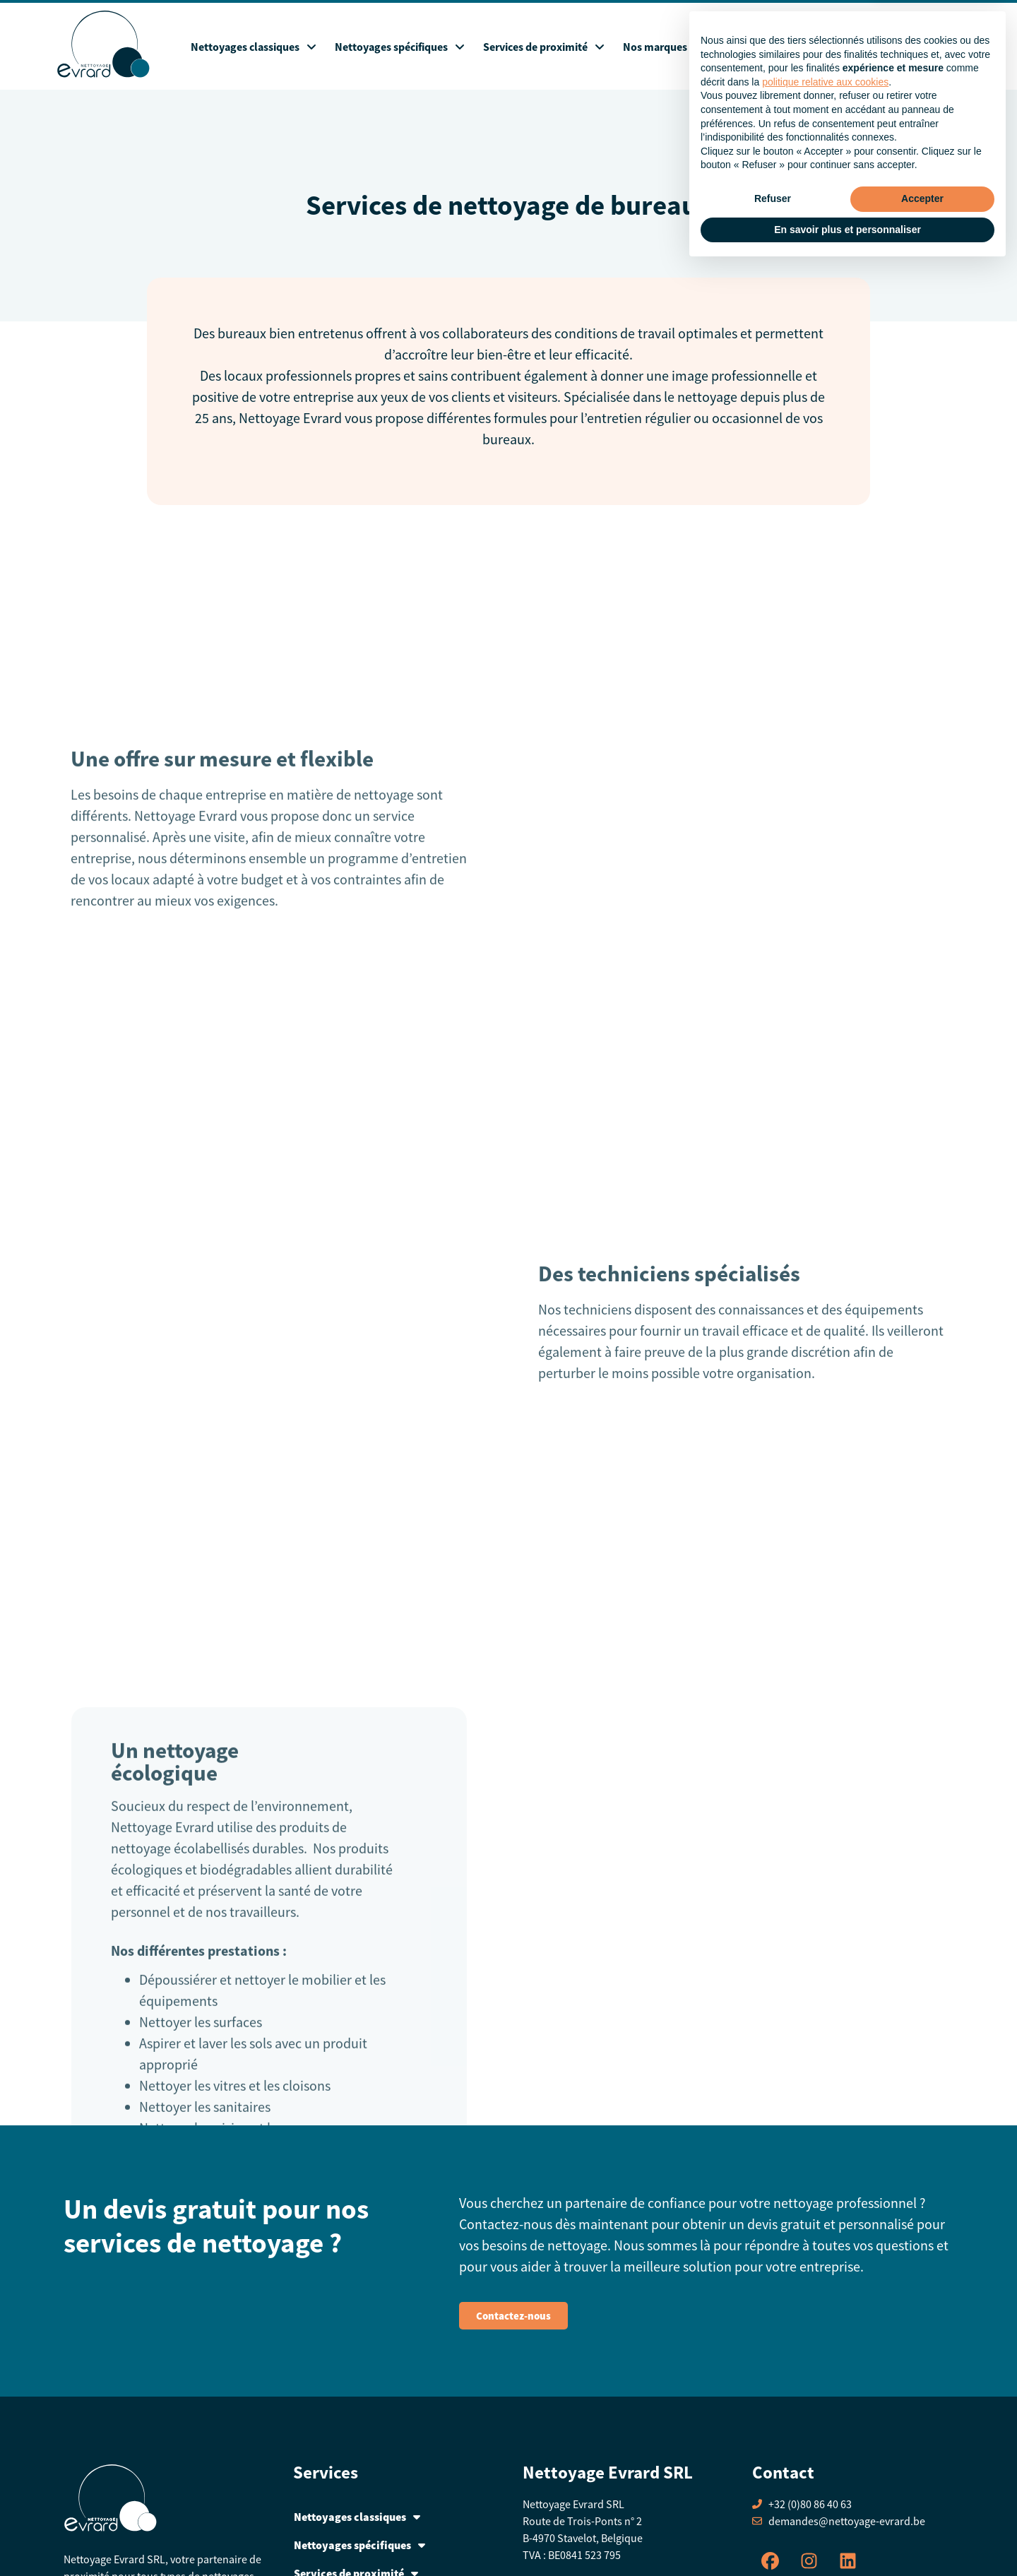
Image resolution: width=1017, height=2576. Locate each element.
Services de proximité (544, 46)
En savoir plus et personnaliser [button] (847, 2537)
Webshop (728, 47)
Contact (919, 47)
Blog (780, 47)
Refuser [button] (772, 2506)
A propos (832, 47)
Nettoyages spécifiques (400, 46)
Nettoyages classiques (253, 46)
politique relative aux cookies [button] (825, 2390)
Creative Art (627, 2560)
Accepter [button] (922, 2506)
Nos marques (655, 47)
